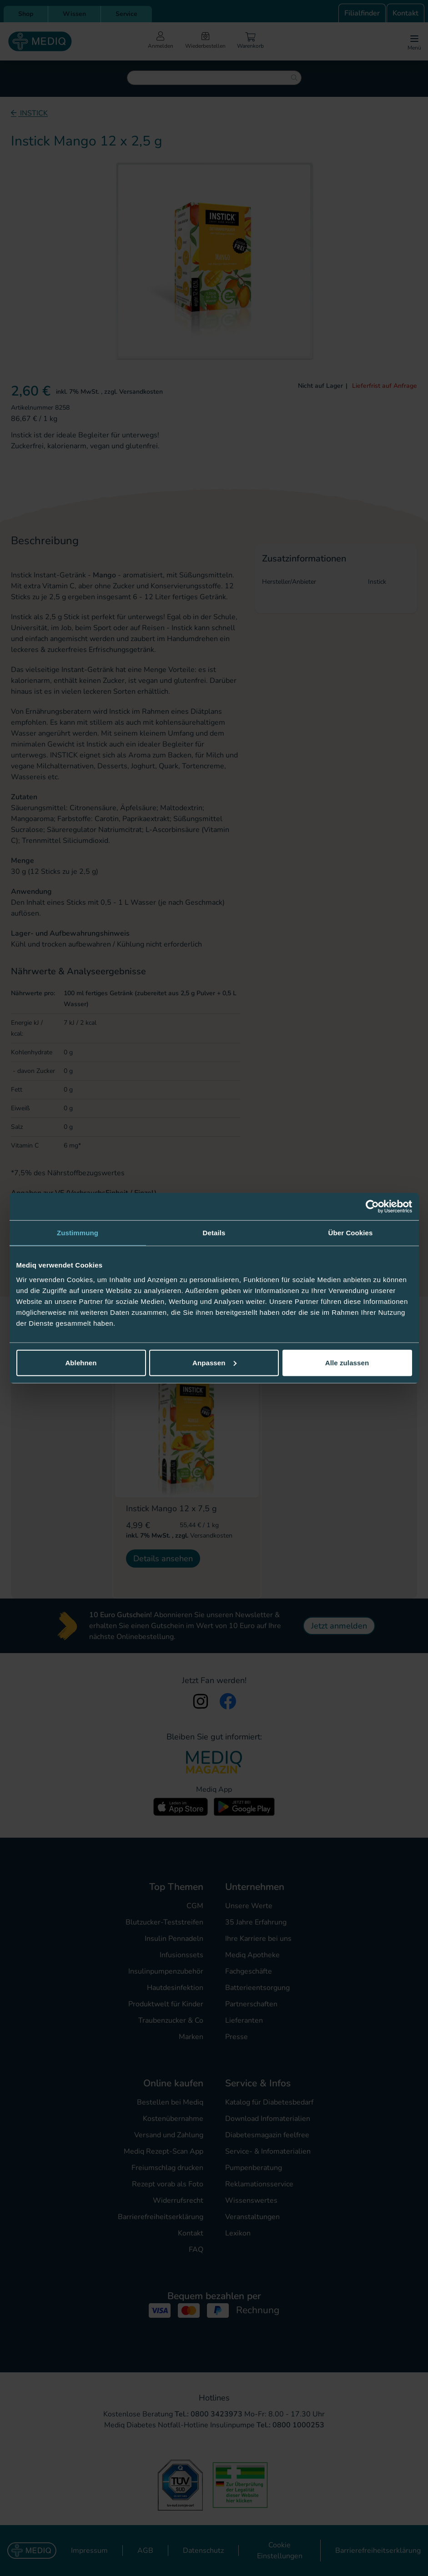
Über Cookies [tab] (350, 1233)
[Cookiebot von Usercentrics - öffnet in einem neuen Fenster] (372, 1206)
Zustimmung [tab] (77, 1233)
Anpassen (214, 1362)
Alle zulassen (347, 1362)
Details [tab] (214, 1233)
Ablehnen (80, 1362)
